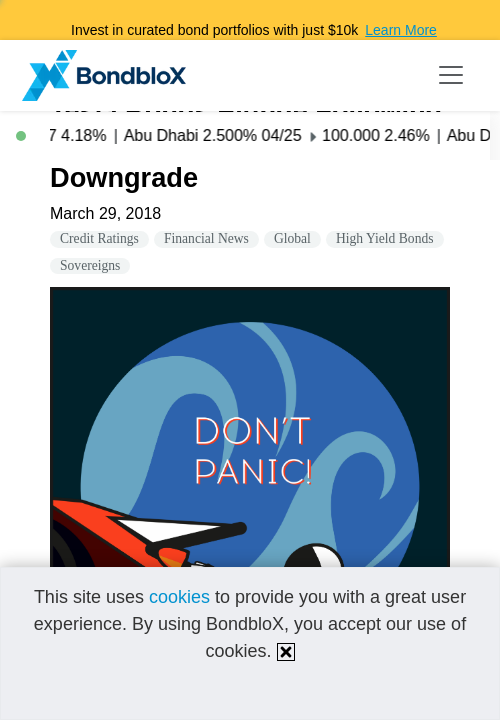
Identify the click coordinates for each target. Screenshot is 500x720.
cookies (179, 597)
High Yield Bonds (385, 238)
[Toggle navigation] (451, 75)
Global (292, 238)
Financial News (206, 238)
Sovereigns (90, 265)
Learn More (401, 30)
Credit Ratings (99, 238)
